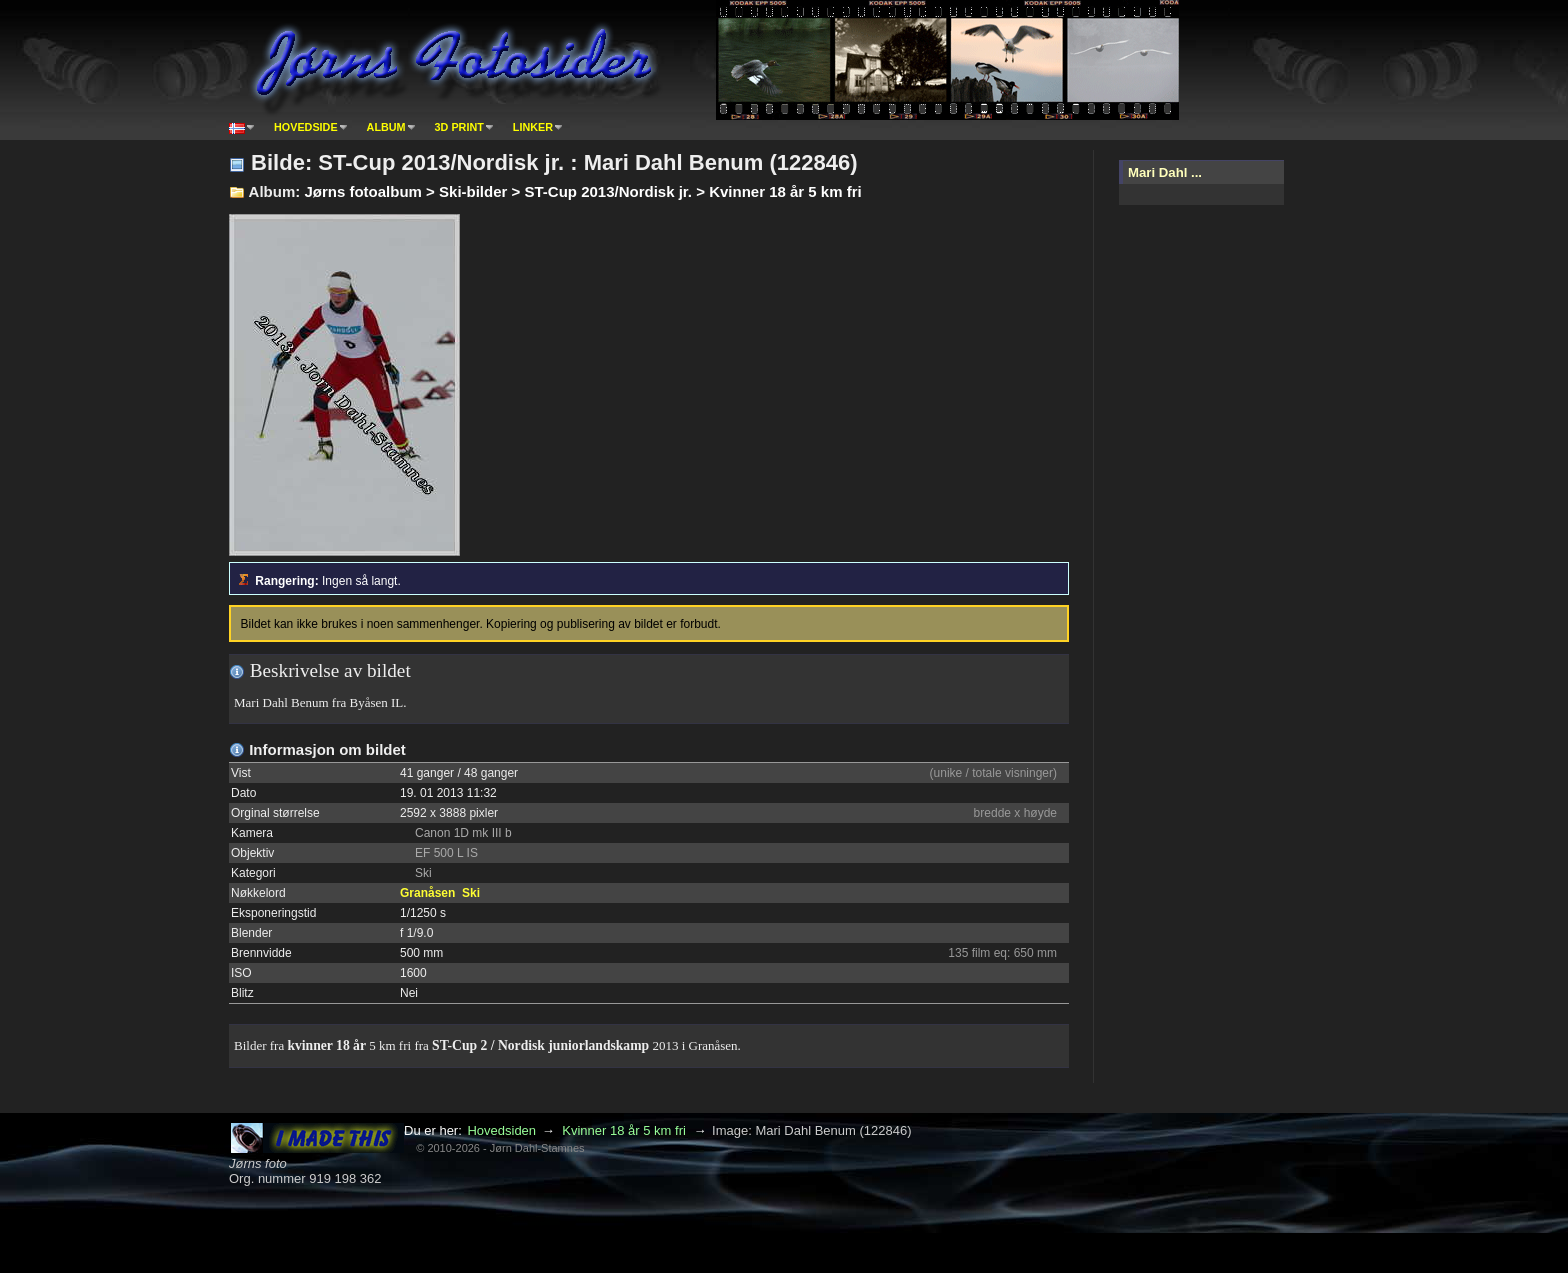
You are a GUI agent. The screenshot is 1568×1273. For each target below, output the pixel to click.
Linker (533, 127)
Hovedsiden (501, 1130)
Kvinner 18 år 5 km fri (624, 1130)
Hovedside (306, 127)
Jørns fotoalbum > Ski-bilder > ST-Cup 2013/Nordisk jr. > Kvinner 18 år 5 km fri (582, 191)
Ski (471, 893)
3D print (459, 127)
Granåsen (427, 893)
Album (386, 127)
